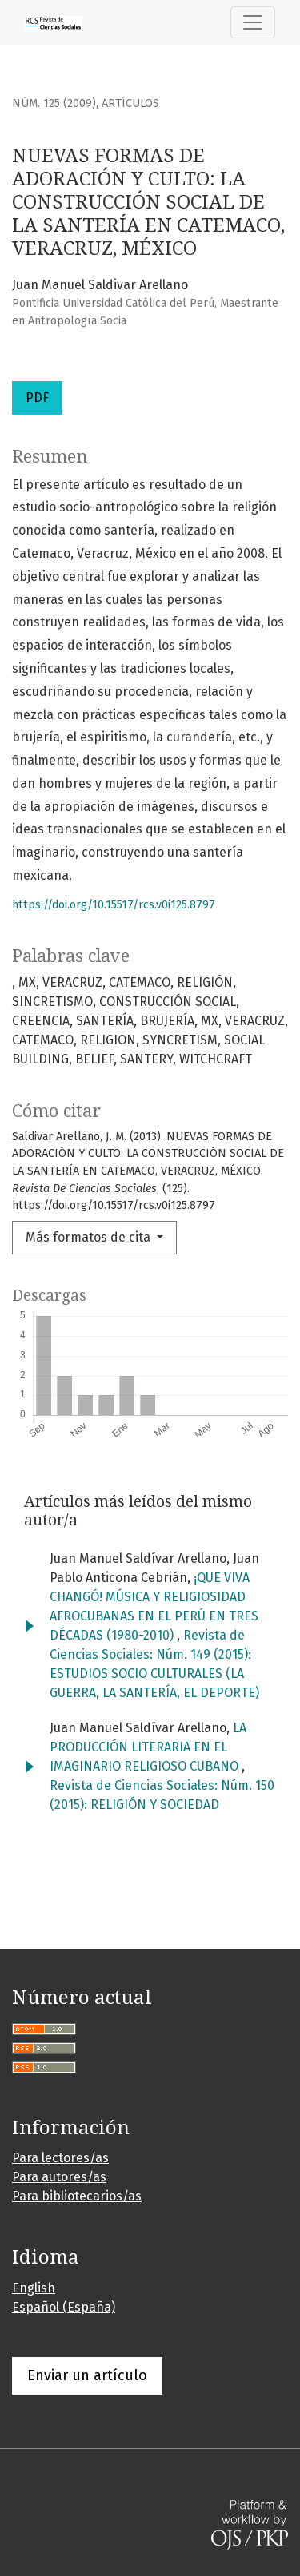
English (33, 2288)
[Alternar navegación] (252, 22)
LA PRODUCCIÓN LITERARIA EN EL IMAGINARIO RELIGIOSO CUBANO (148, 1747)
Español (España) (63, 2307)
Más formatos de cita (90, 1237)
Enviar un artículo (87, 2375)
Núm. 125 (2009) (54, 103)
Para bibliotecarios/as (77, 2196)
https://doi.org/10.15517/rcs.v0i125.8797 (113, 905)
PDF (37, 397)
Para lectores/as (60, 2157)
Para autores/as (59, 2176)
